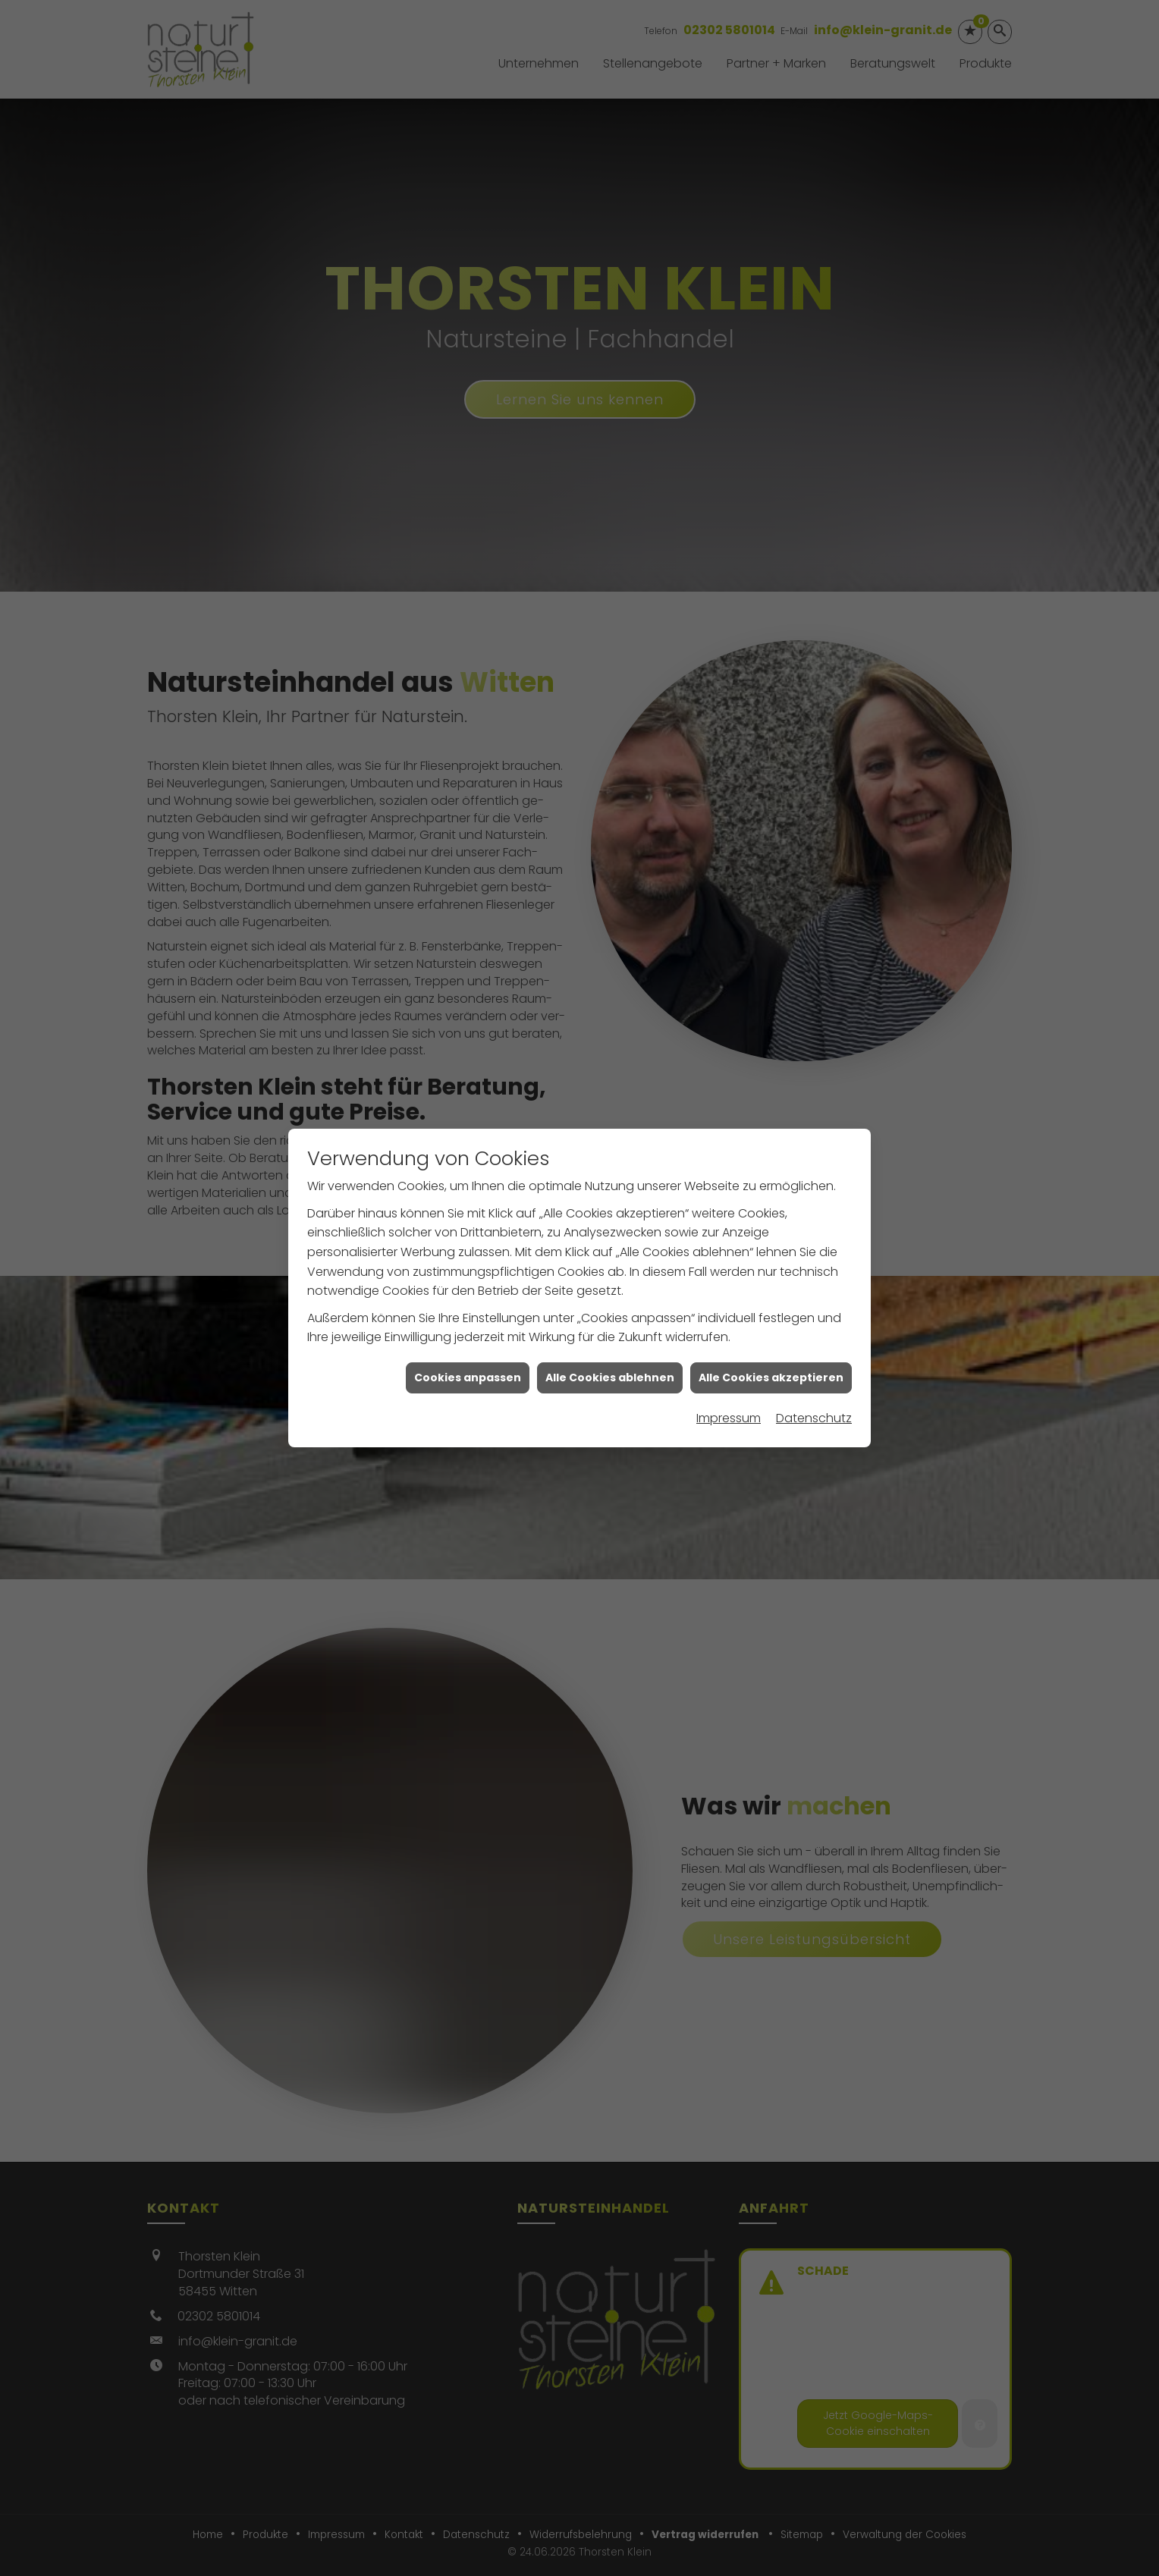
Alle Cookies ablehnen (609, 1321)
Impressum (728, 1362)
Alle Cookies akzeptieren (771, 1321)
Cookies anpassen (467, 1321)
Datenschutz (814, 1362)
